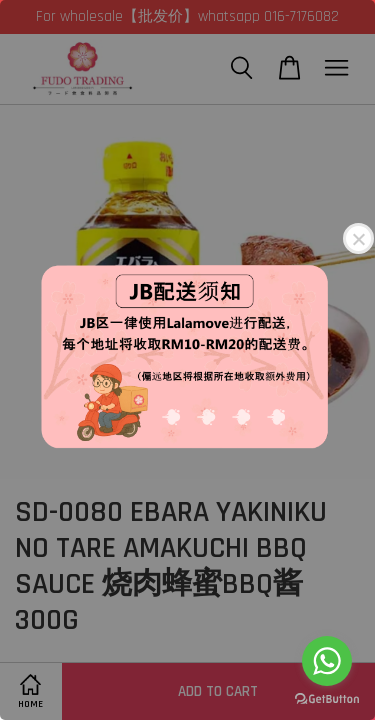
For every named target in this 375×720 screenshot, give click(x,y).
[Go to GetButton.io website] (327, 699)
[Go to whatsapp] (327, 661)
